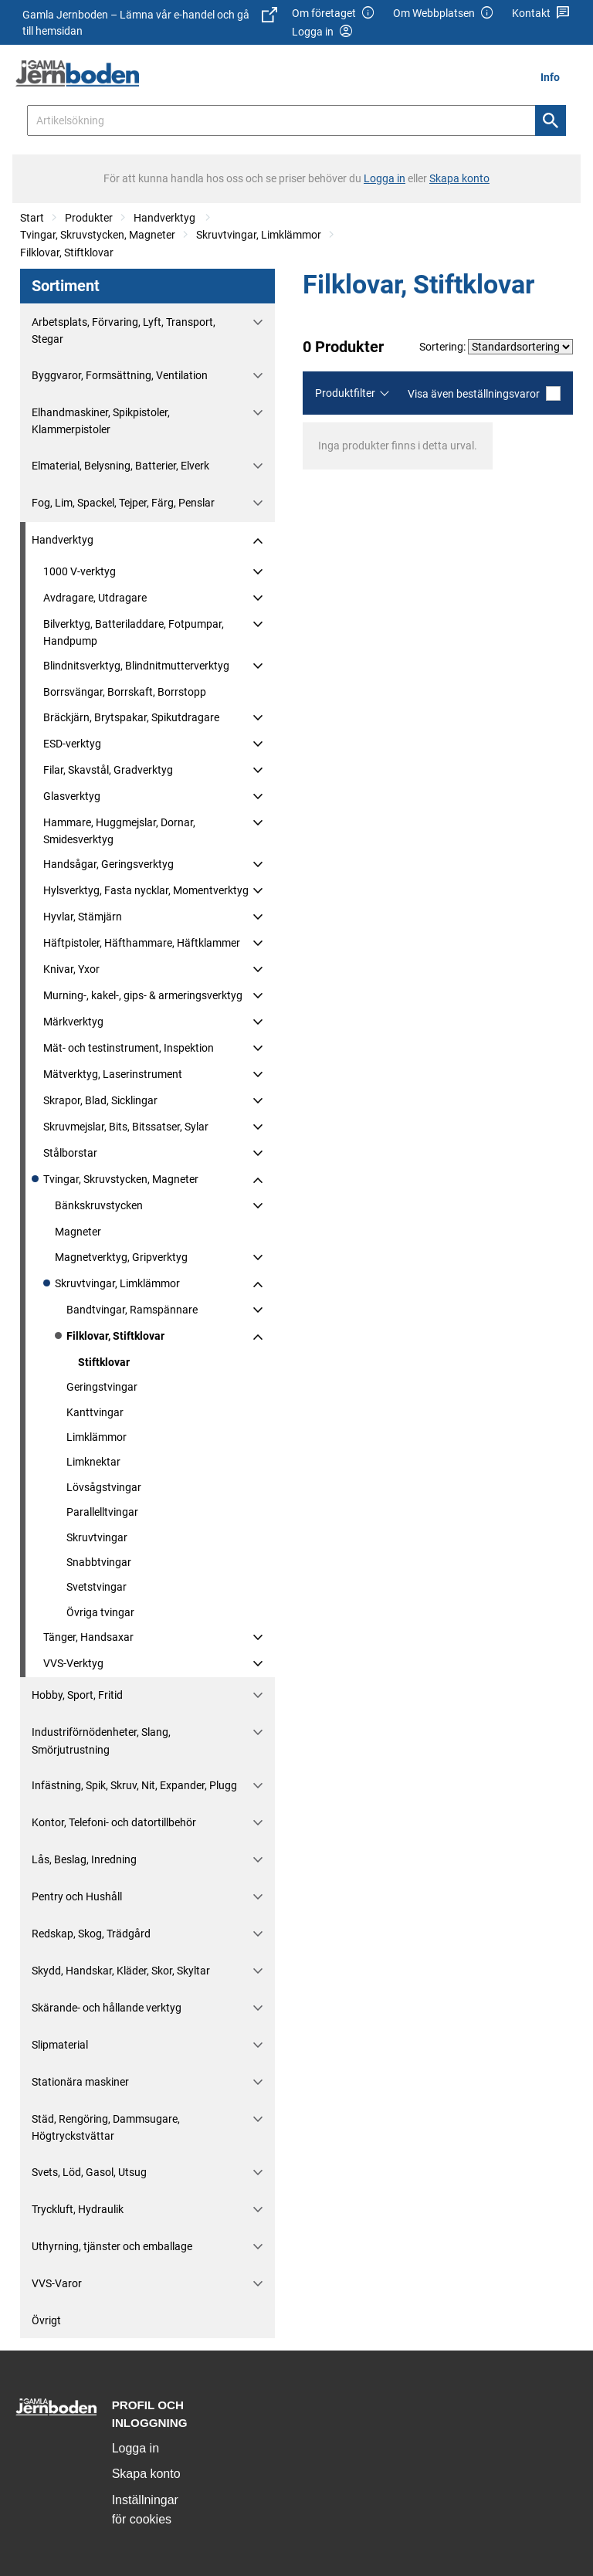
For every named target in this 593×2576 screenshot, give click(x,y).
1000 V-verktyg (79, 571)
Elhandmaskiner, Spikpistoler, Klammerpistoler (101, 421)
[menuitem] (554, 76)
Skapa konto (146, 2473)
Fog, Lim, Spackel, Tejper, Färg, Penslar (123, 503)
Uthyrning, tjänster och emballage (112, 2246)
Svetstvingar (96, 1587)
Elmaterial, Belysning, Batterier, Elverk (120, 465)
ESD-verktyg (72, 743)
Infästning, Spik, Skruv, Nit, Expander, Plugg (134, 1785)
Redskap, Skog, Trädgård (91, 1933)
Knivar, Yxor (71, 969)
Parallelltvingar (102, 1512)
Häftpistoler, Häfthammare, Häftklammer (141, 943)
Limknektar (93, 1462)
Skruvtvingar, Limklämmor (258, 235)
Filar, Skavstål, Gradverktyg (108, 770)
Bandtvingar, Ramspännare (132, 1309)
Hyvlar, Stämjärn (82, 916)
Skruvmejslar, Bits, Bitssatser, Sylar (125, 1126)
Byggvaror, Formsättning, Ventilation (120, 375)
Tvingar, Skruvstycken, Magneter (97, 235)
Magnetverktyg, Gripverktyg (121, 1257)
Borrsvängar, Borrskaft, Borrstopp (124, 692)
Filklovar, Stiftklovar (67, 252)
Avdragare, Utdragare (95, 597)
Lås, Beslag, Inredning (84, 1859)
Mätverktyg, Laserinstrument (112, 1074)
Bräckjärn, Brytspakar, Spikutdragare (131, 717)
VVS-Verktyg (73, 1663)
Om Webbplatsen (443, 13)
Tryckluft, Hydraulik (78, 2209)
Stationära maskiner (80, 2082)
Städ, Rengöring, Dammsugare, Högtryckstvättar (106, 2127)
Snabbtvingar (98, 1562)
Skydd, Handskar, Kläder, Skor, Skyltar (121, 1970)
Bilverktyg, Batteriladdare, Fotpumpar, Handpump (133, 632)
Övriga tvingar (100, 1612)
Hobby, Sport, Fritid (77, 1695)
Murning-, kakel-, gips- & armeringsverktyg (142, 995)
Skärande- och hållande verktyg (106, 2007)
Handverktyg (166, 218)
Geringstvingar (101, 1387)
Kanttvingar (95, 1412)
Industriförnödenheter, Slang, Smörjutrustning (101, 1740)
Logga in (135, 2448)
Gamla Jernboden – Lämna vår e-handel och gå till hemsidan (149, 22)
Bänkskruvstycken (99, 1205)
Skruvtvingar (96, 1537)
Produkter (89, 218)
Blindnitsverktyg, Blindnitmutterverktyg (136, 665)
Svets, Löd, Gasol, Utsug (89, 2172)
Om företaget (333, 13)
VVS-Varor (57, 2283)
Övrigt (46, 2320)
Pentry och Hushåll (77, 1896)
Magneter (78, 1231)
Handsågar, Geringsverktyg (108, 864)
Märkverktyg (73, 1021)
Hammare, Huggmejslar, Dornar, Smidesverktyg (119, 831)
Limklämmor (96, 1437)
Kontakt (541, 13)
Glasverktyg (71, 796)
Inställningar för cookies (145, 2510)
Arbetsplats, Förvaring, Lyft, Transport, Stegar (123, 330)
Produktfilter (345, 393)
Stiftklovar (104, 1362)
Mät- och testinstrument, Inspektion (128, 1048)
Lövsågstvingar (103, 1487)
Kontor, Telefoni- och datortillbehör (114, 1822)
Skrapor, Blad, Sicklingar (100, 1100)
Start (32, 218)
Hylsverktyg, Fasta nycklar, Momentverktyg (146, 890)
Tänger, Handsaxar (88, 1637)
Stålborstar (70, 1153)
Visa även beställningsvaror (484, 393)
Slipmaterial (60, 2045)
